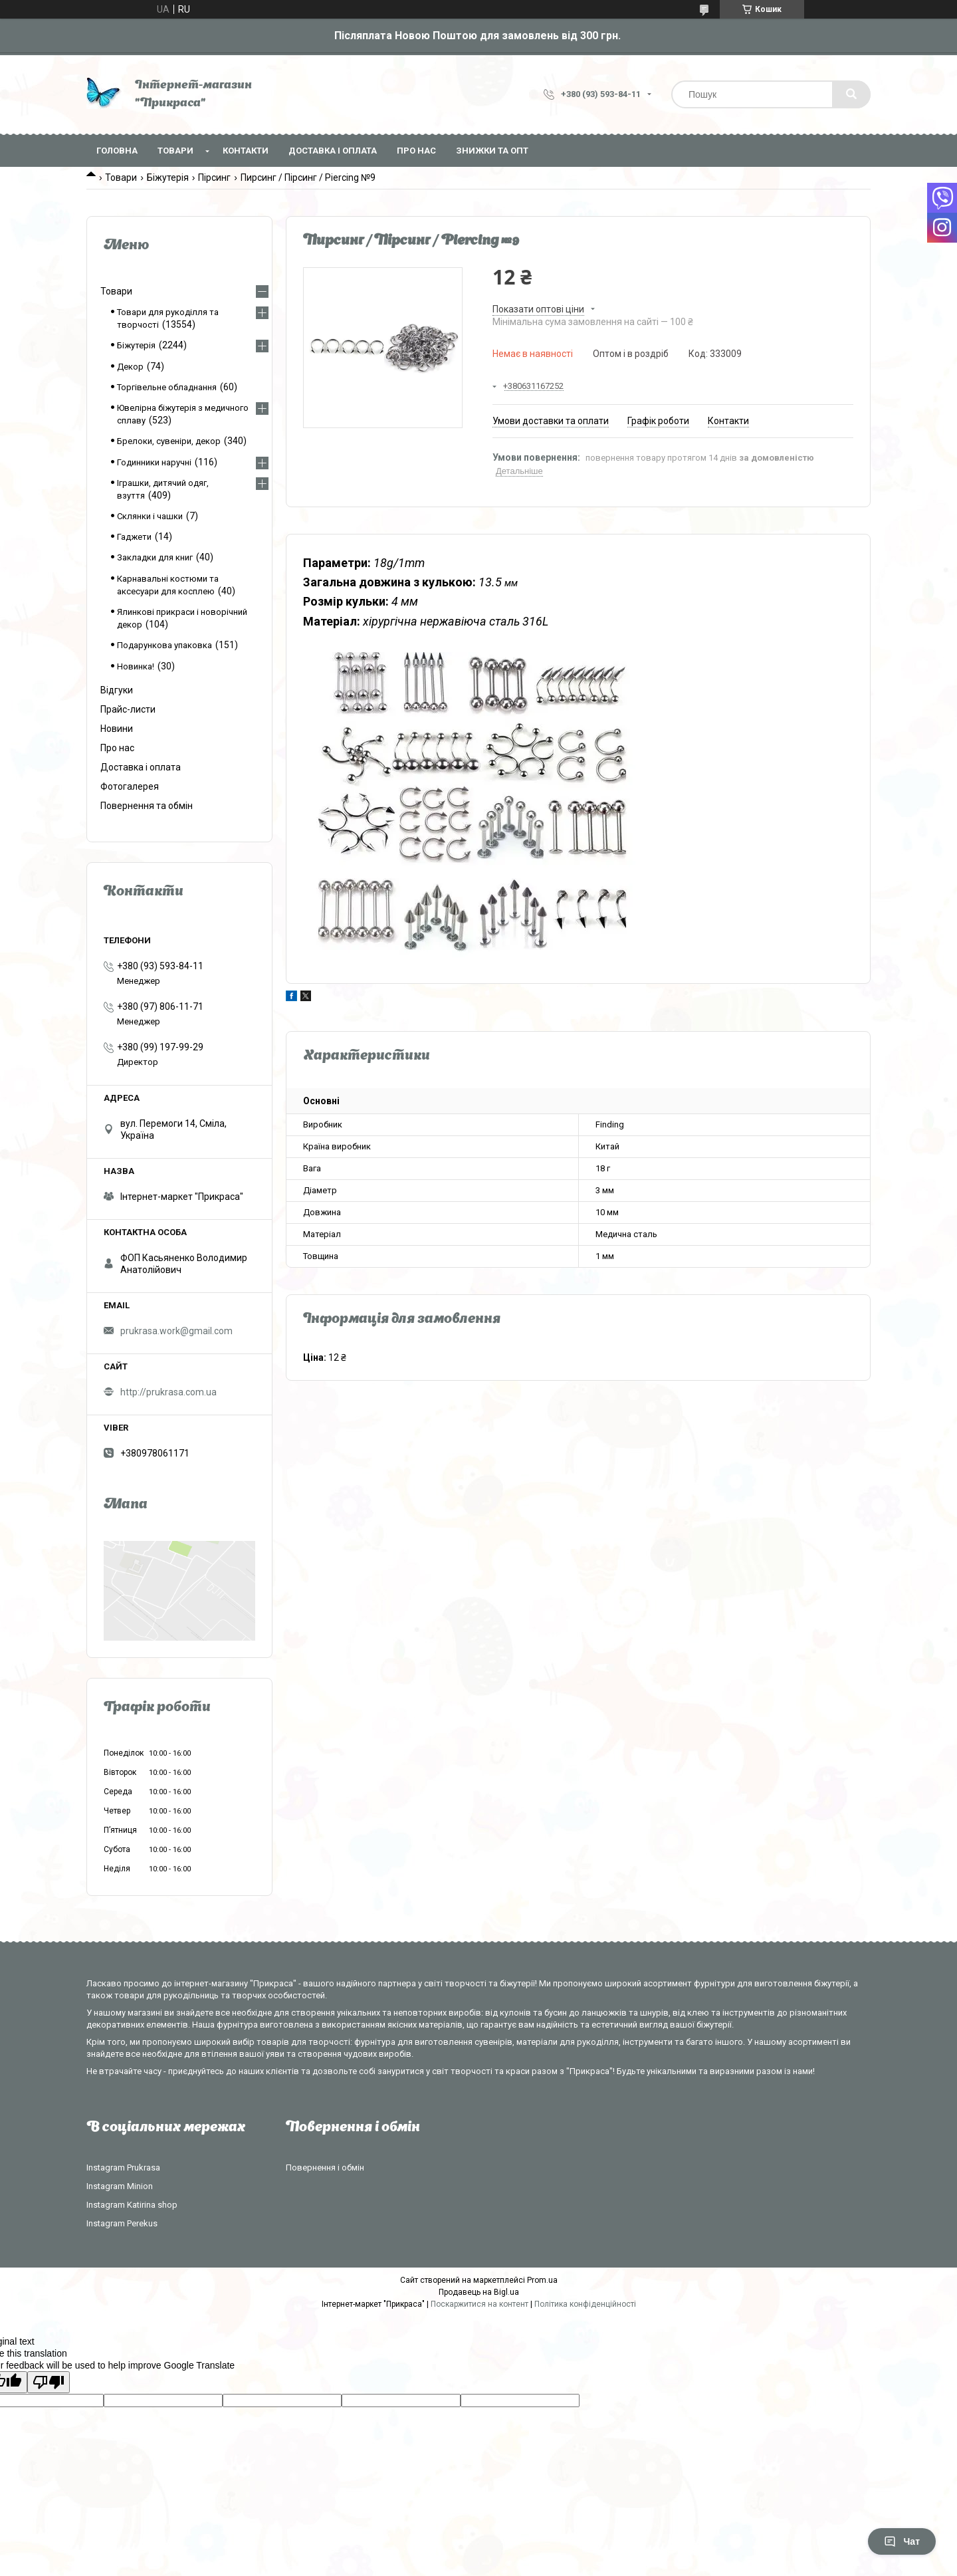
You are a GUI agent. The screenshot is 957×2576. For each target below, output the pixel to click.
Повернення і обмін (325, 2167)
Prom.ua (542, 2280)
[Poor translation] (48, 2382)
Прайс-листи (128, 709)
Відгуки (116, 690)
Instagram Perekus (122, 2223)
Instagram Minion (119, 2186)
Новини (116, 728)
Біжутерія (168, 177)
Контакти (245, 151)
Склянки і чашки (150, 516)
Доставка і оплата (332, 151)
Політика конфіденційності (585, 2304)
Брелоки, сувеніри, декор (169, 441)
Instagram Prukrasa (123, 2167)
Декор (130, 367)
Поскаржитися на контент (479, 2304)
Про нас (416, 151)
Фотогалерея (129, 786)
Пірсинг (214, 177)
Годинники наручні (154, 462)
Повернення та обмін (146, 805)
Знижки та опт (492, 151)
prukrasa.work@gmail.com (176, 1331)
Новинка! (135, 666)
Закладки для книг (155, 557)
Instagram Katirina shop (131, 2205)
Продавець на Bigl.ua (479, 2292)
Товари (175, 151)
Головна (117, 151)
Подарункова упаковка (164, 645)
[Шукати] (851, 94)
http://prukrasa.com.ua (168, 1392)
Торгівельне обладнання (167, 387)
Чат (902, 2541)
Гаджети (134, 537)
